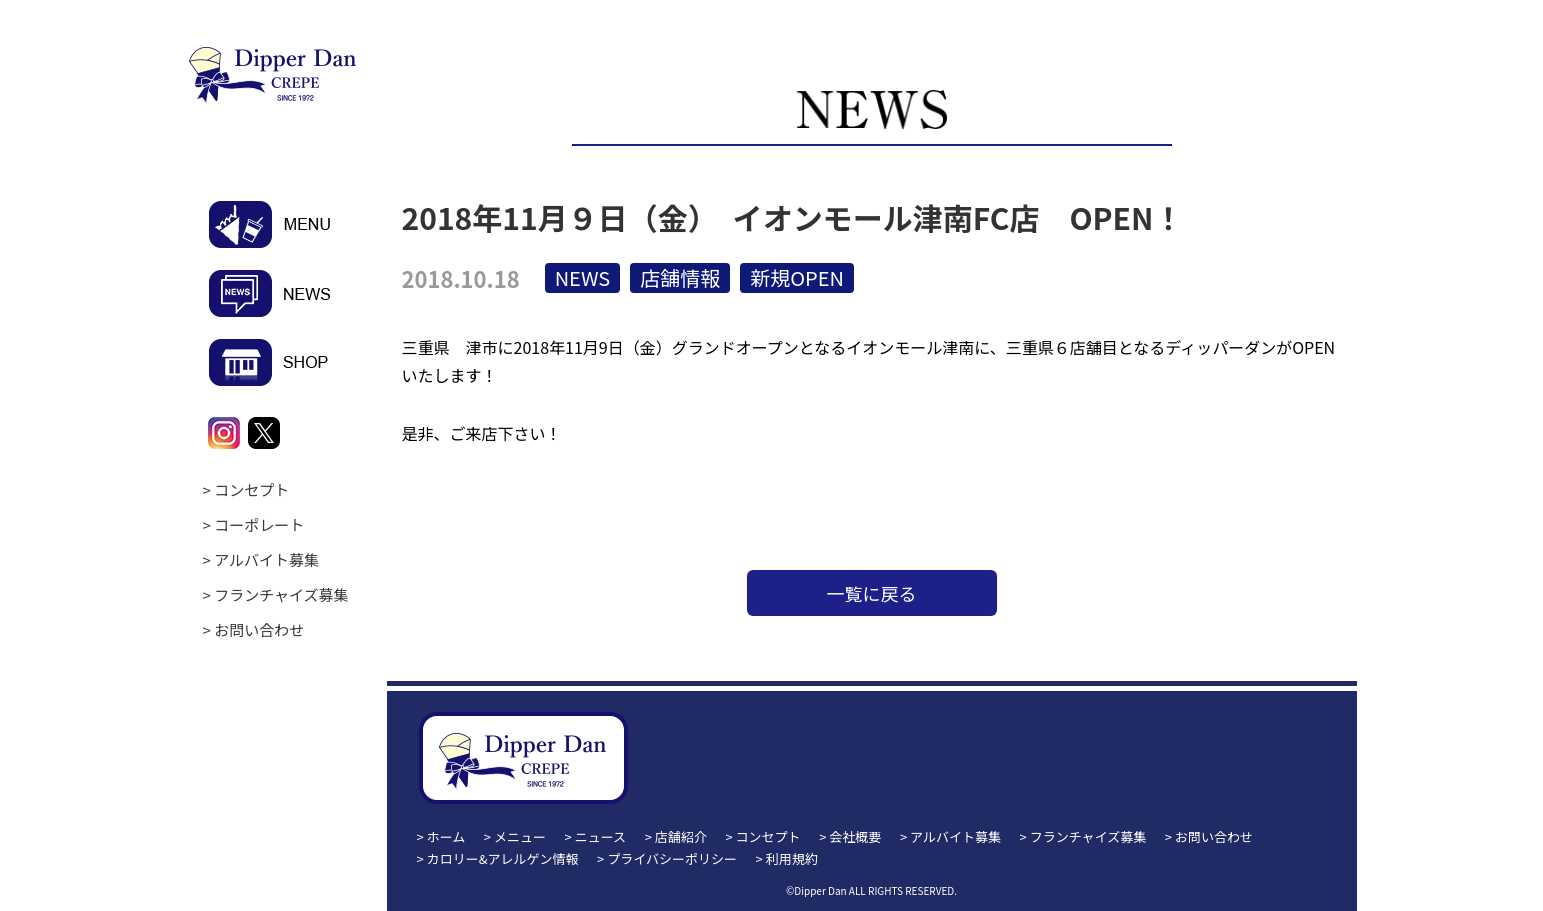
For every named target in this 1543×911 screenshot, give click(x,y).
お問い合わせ (259, 629)
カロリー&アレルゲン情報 (503, 858)
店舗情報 (680, 277)
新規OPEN (797, 277)
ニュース (600, 836)
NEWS (583, 277)
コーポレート (259, 524)
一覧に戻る (872, 593)
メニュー (520, 836)
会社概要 (855, 836)
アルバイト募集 (266, 559)
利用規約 (792, 858)
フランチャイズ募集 (281, 594)
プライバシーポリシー (672, 858)
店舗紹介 (681, 836)
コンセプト (251, 489)
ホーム (446, 836)
